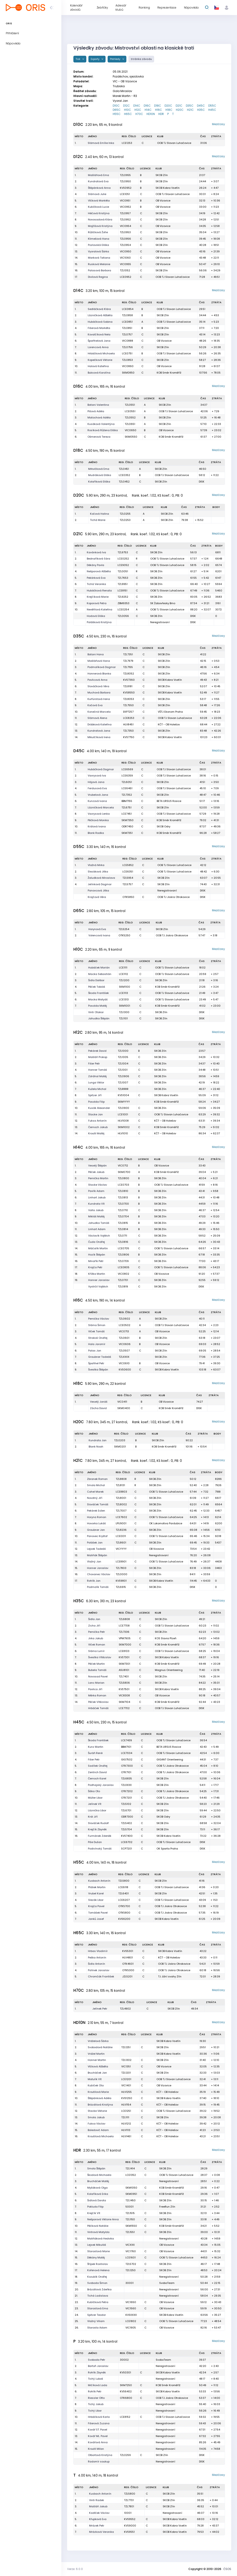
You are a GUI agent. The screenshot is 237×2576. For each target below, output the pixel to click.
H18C (168, 110)
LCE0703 (123, 1185)
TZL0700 (123, 1204)
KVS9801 (121, 1581)
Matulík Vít (95, 2079)
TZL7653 (123, 578)
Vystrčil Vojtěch (98, 1286)
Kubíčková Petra (97, 2302)
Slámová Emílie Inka (101, 143)
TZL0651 (130, 424)
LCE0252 (123, 558)
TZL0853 (127, 360)
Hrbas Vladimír (98, 1951)
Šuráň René (95, 1753)
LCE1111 (123, 967)
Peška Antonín (97, 1957)
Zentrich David (97, 1772)
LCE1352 (130, 2175)
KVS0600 (125, 1369)
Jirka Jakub (95, 1638)
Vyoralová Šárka (98, 251)
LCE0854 (127, 309)
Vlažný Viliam (96, 2321)
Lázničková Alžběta (100, 315)
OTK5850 (128, 897)
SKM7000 (125, 1644)
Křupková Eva (97, 2519)
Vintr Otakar (96, 1012)
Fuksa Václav (96, 2123)
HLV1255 (126, 2092)
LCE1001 (123, 1114)
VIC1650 (130, 2302)
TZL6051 (127, 782)
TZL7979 (128, 661)
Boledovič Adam (98, 2130)
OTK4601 (128, 1964)
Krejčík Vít (93, 2213)
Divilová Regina (98, 277)
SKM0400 (123, 1408)
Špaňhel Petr (96, 1363)
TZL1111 (125, 2117)
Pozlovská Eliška (98, 245)
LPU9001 (121, 1523)
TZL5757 (127, 884)
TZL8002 (121, 1504)
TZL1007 (123, 1082)
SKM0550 (131, 437)
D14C (136, 106)
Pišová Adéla (95, 411)
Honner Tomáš (97, 1070)
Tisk (78, 59)
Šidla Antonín (96, 1964)
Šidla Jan (94, 1619)
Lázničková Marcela (101, 807)
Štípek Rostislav (97, 2264)
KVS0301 (125, 2372)
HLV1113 (125, 2130)
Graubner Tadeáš (99, 1357)
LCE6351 (127, 871)
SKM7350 (128, 820)
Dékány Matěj (96, 2257)
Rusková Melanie (99, 264)
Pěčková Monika (98, 820)
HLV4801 (127, 1957)
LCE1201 (126, 2079)
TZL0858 (127, 315)
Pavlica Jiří (95, 1689)
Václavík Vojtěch (99, 1235)
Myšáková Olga (97, 2187)
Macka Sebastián (99, 974)
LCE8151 (122, 590)
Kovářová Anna (98, 2442)
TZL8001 (121, 1498)
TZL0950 (125, 181)
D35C (189, 106)
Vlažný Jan (94, 1561)
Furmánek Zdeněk (99, 1836)
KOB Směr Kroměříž (169, 372)
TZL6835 (126, 1778)
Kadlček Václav (99, 2513)
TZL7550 (128, 705)
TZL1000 (123, 1051)
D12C (126, 106)
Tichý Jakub (95, 2404)
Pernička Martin (98, 1178)
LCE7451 (127, 814)
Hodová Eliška (96, 616)
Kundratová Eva (98, 181)
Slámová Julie (97, 194)
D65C (117, 110)
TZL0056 (123, 616)
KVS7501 (124, 1689)
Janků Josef (96, 1919)
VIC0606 (125, 1344)
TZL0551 (130, 405)
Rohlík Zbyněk (97, 2372)
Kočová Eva (95, 705)
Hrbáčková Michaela (101, 353)
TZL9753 (123, 552)
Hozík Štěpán (96, 1254)
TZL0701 (123, 1280)
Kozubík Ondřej (97, 2277)
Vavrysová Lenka (99, 814)
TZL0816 (123, 1242)
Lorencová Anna (98, 347)
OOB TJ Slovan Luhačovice (174, 143)
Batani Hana (95, 654)
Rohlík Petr (94, 2391)
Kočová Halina (99, 514)
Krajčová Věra (97, 897)
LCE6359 (127, 775)
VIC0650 (130, 430)
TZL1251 (126, 2047)
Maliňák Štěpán (97, 1555)
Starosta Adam (97, 2327)
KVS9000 (130, 2525)
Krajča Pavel (96, 1906)
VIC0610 (124, 1363)
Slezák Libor (95, 1900)
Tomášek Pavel (98, 1912)
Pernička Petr (96, 1632)
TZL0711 (122, 1235)
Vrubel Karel (96, 1893)
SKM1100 (124, 987)
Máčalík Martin (98, 1248)
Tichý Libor (95, 2410)
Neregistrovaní (172, 2513)
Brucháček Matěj (98, 2181)
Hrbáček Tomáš (98, 1708)
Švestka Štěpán (98, 1369)
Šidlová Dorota (96, 2200)
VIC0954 (125, 226)
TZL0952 (125, 219)
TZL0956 (125, 239)
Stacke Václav (97, 1185)
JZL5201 (127, 1976)
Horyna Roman (96, 1517)
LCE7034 (126, 1753)
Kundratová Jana (98, 731)
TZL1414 (130, 2168)
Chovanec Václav (98, 1574)
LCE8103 (124, 1651)
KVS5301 (127, 1951)
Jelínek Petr (99, 2008)
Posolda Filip (96, 1102)
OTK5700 (124, 1906)
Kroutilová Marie (98, 2092)
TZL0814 (123, 1229)
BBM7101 (126, 1747)
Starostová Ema (97, 2308)
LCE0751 (127, 353)
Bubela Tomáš (97, 1670)
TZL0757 (127, 334)
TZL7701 (129, 2500)
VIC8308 (124, 1695)
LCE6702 (126, 1842)
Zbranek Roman (97, 1479)
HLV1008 (123, 1121)
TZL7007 (121, 1510)
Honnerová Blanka (99, 673)
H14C (148, 110)
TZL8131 (120, 1485)
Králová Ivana (97, 826)
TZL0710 (123, 1210)
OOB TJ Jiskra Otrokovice (173, 897)
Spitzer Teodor (96, 2315)
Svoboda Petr (96, 2360)
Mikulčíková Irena (98, 737)
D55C (212, 106)
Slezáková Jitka (98, 871)
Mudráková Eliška (99, 475)
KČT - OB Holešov (169, 724)
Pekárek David (97, 1051)
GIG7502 (126, 1759)
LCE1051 (125, 194)
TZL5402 (126, 1823)
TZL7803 (121, 1568)
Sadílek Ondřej (97, 1766)
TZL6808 (124, 1619)
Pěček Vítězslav (98, 1702)
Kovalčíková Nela (99, 334)
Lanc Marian (96, 1683)
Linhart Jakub (97, 1197)
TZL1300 (124, 1012)
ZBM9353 (123, 603)
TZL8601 (121, 1542)
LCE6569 (127, 769)
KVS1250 (126, 2098)
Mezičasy (218, 124)
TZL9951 (123, 584)
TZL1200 (124, 980)
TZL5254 (123, 929)
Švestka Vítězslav (99, 1657)
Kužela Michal (97, 1089)
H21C (190, 110)
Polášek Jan (95, 1542)
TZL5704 (126, 1829)
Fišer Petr (94, 1063)
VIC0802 (123, 1274)
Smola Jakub (96, 2117)
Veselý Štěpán (97, 1165)
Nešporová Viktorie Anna (103, 2219)
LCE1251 (126, 2111)
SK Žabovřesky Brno (162, 603)
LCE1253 (127, 143)
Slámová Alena (97, 718)
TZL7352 (127, 795)
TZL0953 (125, 232)
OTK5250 (124, 935)
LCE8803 (121, 1492)
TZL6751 (126, 807)
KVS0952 (125, 188)
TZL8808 (121, 1479)
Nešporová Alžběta (99, 571)
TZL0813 (123, 1197)
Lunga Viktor (96, 1082)
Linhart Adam (97, 1229)
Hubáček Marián (99, 967)
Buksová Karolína (99, 372)
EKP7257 (128, 712)
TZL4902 (125, 2008)
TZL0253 (125, 520)
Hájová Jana (96, 782)
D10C (116, 106)
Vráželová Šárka (98, 2041)
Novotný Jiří (94, 1498)
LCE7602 (121, 1517)
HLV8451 (128, 724)
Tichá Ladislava (97, 2296)
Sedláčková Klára (99, 309)
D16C (147, 106)
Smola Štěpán (96, 2168)
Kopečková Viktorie (100, 360)
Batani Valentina (98, 405)
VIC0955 (125, 264)
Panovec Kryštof (97, 1536)
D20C (168, 106)
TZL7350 (128, 731)
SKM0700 (124, 1172)
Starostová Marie (98, 2251)
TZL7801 (129, 2506)
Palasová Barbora (99, 270)
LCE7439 (126, 1740)
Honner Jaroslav (98, 1280)
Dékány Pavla (95, 565)
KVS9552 (129, 2519)
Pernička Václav (98, 1318)
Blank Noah (96, 1446)
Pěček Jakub (96, 1172)
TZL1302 (126, 2060)
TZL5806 (124, 1683)
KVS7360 (129, 680)
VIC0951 (125, 200)
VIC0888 (127, 341)
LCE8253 (128, 718)
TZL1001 (123, 1070)
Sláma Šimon (96, 1325)
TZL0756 (127, 347)
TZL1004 (123, 1063)
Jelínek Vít (94, 1804)
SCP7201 (126, 1848)
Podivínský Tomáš (100, 1848)
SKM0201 (120, 1446)
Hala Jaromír (96, 1344)
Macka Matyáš (98, 999)
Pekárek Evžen (96, 1510)
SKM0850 (128, 372)
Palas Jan (94, 1350)
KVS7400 (127, 1836)
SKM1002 (124, 1127)
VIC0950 (125, 251)
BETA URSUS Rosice (169, 801)
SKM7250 (126, 2385)
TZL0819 (123, 1286)
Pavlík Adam (96, 1191)
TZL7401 (124, 1676)
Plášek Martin (97, 1887)
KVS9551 (129, 2532)
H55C (117, 114)
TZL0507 (124, 1350)
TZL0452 (124, 481)
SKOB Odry (163, 826)
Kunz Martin (95, 1747)
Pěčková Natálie (97, 2226)
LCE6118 (123, 1887)
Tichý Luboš (95, 2379)
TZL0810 (123, 1191)
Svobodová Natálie (100, 2047)
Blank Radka (96, 833)
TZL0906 (123, 1076)
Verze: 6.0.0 (75, 2569)
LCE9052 (123, 565)
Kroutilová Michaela (101, 2136)
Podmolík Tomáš (98, 1587)
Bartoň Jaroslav (98, 2366)
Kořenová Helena (98, 2270)
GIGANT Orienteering (169, 1759)
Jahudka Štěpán (98, 1018)
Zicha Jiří (94, 1625)
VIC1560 (130, 2308)
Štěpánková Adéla (99, 2098)
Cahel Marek (95, 1492)
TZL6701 (126, 1810)
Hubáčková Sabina (100, 322)
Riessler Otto (96, 2398)
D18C (157, 106)
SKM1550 (131, 2226)
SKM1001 (124, 1006)
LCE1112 (123, 974)
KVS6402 (126, 2391)
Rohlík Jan (93, 1581)
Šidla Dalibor (96, 980)
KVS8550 (129, 692)
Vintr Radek (96, 2500)
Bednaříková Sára (98, 558)
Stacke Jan (95, 1114)
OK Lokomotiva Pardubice (165, 1523)
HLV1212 (126, 2123)
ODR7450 (127, 826)
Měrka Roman (97, 1695)
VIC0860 (128, 366)
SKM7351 (127, 833)
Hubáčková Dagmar (101, 769)
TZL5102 (126, 1804)
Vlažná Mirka (96, 865)
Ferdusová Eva (97, 788)
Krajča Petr (95, 1267)
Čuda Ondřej (96, 1242)
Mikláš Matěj (96, 1216)
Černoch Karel (97, 1778)
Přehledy (115, 59)
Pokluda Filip (95, 2206)
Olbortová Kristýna (100, 2455)
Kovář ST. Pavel (97, 2429)
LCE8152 (125, 2417)
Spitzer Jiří (95, 1095)
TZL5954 (127, 878)
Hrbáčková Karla (99, 2417)
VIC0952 (125, 207)
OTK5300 (128, 1970)
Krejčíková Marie (98, 597)
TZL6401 (123, 1893)
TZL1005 (123, 1057)
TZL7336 (124, 1632)
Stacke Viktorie (97, 2111)
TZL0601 (124, 1338)
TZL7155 (128, 667)
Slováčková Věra (98, 686)
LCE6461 (127, 788)
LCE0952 (125, 277)
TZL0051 (123, 571)
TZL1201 (126, 2073)
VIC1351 (126, 2066)
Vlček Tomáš (96, 1331)
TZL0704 (123, 1216)
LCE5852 (128, 865)
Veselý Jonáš (98, 1402)
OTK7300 (127, 1766)
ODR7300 (127, 1816)
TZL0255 (125, 514)
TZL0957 (125, 213)
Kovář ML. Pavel (98, 2436)
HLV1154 (126, 2104)
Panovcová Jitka (98, 890)
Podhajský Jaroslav (101, 1785)
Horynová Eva (97, 929)
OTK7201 (126, 1798)
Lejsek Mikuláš (96, 2245)
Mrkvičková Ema (98, 469)
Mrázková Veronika (101, 2532)
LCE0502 (124, 1325)
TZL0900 (123, 1108)
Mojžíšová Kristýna (100, 226)
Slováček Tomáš (97, 1504)
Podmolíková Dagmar (101, 667)
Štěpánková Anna (99, 188)
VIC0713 (124, 1331)
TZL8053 (128, 699)
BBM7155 (127, 801)
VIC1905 (130, 2327)
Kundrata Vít (96, 1204)
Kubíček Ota (96, 2085)
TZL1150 (130, 2219)
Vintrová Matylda (98, 2232)
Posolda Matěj (97, 1006)
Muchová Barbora (98, 692)
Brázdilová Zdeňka (99, 2289)
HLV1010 (123, 1133)
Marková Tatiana (99, 258)
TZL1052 (125, 270)
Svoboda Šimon (97, 2283)
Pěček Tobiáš (96, 987)
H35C (201, 110)
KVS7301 (124, 1657)
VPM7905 (125, 1638)
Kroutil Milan (96, 2449)
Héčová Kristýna (98, 213)
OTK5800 (124, 1912)
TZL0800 (123, 1178)
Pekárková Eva (96, 578)
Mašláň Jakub (98, 2506)
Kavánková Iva (96, 552)
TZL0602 (124, 1318)
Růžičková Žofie (98, 232)
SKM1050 (131, 2187)
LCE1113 (123, 993)
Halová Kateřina (98, 366)
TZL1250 (130, 2270)
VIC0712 (123, 1165)
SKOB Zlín (162, 175)
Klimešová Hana (98, 239)
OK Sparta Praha (167, 1848)
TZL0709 (123, 1261)
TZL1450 (130, 2200)
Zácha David (98, 1408)
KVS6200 (124, 1919)
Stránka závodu (141, 59)
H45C (212, 110)
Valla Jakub (95, 1210)
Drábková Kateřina (99, 724)
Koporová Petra (96, 603)
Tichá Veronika (96, 584)
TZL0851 (127, 328)
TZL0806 (123, 1254)
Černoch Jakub (98, 1127)
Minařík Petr (95, 1261)
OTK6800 (126, 2398)
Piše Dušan (95, 1842)
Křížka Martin (96, 1274)
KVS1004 (123, 1095)
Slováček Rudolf (98, 1823)
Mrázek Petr (96, 2525)
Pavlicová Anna (97, 680)
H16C (158, 110)
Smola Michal (96, 1485)
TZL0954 (125, 245)
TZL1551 (130, 2232)
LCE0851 (127, 322)
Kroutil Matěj (96, 1133)
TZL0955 (125, 175)
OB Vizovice (163, 200)
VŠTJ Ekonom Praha (170, 712)
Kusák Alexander (99, 1108)
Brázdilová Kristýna (100, 2104)
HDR (161, 114)
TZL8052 (128, 673)
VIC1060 (125, 258)
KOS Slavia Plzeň (165, 1638)
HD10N (151, 114)
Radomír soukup (98, 2461)
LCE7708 (124, 1625)
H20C (180, 110)
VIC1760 (130, 2251)
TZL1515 (130, 2213)
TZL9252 (123, 597)
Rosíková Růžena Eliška (102, 430)
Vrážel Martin (96, 2054)
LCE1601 (130, 2257)
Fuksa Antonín (97, 1121)
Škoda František (98, 993)
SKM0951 (131, 2194)
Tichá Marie (97, 520)
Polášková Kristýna (99, 622)
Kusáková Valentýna (101, 424)
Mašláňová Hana (98, 661)
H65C (128, 114)
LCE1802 (130, 2321)
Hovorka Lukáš (96, 1523)
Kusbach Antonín (99, 1881)
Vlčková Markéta (99, 200)
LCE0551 (130, 411)
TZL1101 (123, 1018)
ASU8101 (124, 1670)
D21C (179, 106)
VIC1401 (126, 2085)
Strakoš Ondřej (97, 1338)
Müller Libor (95, 1798)
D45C (201, 106)
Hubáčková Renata (99, 590)
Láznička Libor (97, 1810)
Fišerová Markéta (99, 328)
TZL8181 (127, 686)
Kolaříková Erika (97, 2194)
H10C (127, 110)
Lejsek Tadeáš (96, 1549)
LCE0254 (123, 609)
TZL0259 (125, 2455)
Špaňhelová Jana (99, 341)
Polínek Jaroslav (98, 1970)
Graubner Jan (96, 1530)
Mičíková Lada (97, 2385)
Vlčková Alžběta (98, 2066)
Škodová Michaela (99, 2175)
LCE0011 (121, 1536)
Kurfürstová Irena (98, 699)
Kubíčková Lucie (98, 207)
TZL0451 (124, 469)
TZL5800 (123, 1881)
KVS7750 (128, 737)
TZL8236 (121, 1530)
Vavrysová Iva (97, 775)
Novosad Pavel (98, 1676)
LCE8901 (121, 1561)
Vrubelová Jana (98, 795)
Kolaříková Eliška (99, 481)
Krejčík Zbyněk (97, 1829)
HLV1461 (126, 2136)
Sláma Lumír (96, 1651)
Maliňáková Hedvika (100, 2238)
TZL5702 (130, 2264)
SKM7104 (124, 1702)
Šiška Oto (94, 1791)
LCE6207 (124, 1900)
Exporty (95, 59)
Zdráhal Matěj (97, 1076)
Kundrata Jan (97, 1440)
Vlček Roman (96, 1644)
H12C (137, 110)
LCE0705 (123, 1248)
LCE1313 (124, 999)
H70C (139, 114)
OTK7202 (127, 1791)
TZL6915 (121, 1587)
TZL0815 (123, 1223)
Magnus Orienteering (169, 1670)
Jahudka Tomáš (98, 1223)
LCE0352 (124, 475)
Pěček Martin (96, 1664)
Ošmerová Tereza (98, 437)
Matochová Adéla (99, 417)
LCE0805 (123, 1267)
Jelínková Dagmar (100, 884)
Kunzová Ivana (97, 801)
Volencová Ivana (99, 935)
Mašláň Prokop (97, 1057)
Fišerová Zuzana (98, 2423)
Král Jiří (93, 1816)
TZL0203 (119, 1440)
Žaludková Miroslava (101, 878)
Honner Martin (97, 2060)
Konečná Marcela (99, 712)
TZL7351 (128, 654)
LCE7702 (124, 1708)
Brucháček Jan (97, 2073)
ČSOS (227, 2569)
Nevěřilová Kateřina (99, 609)
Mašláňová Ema (98, 175)
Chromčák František (101, 1976)
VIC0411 (122, 1402)
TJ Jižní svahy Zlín (169, 1976)
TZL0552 (130, 417)
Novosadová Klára (100, 219)
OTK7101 (126, 1772)
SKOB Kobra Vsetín (168, 188)
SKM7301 (124, 1664)
